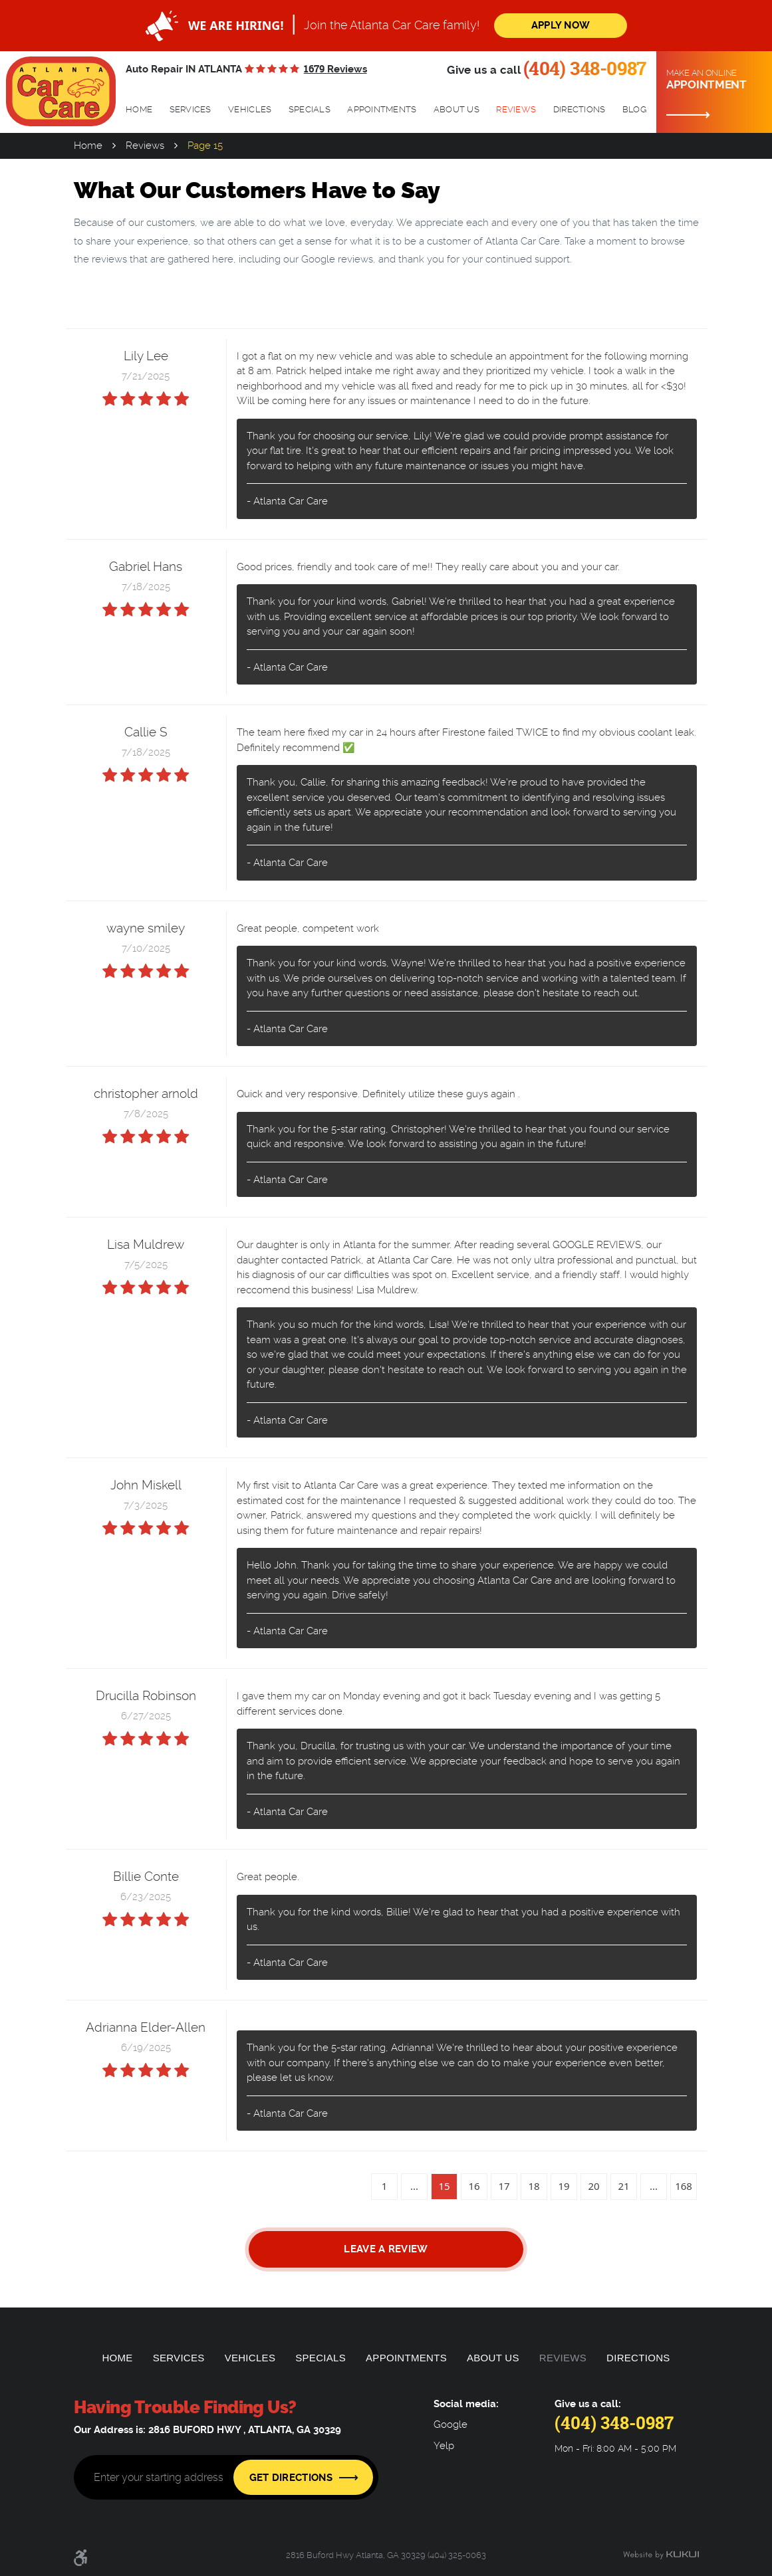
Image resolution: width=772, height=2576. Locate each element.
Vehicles (249, 109)
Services (190, 109)
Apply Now (560, 25)
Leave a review (386, 2249)
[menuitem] (139, 109)
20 (593, 2186)
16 (473, 2186)
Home (139, 109)
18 (533, 2186)
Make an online (714, 80)
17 (503, 2186)
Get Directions (290, 2478)
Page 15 (205, 146)
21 (623, 2186)
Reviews (516, 109)
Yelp (444, 2446)
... (414, 2186)
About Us (456, 109)
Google (450, 2424)
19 (563, 2186)
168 (683, 2186)
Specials (309, 109)
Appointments (381, 109)
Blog (634, 109)
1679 (335, 69)
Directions (579, 109)
